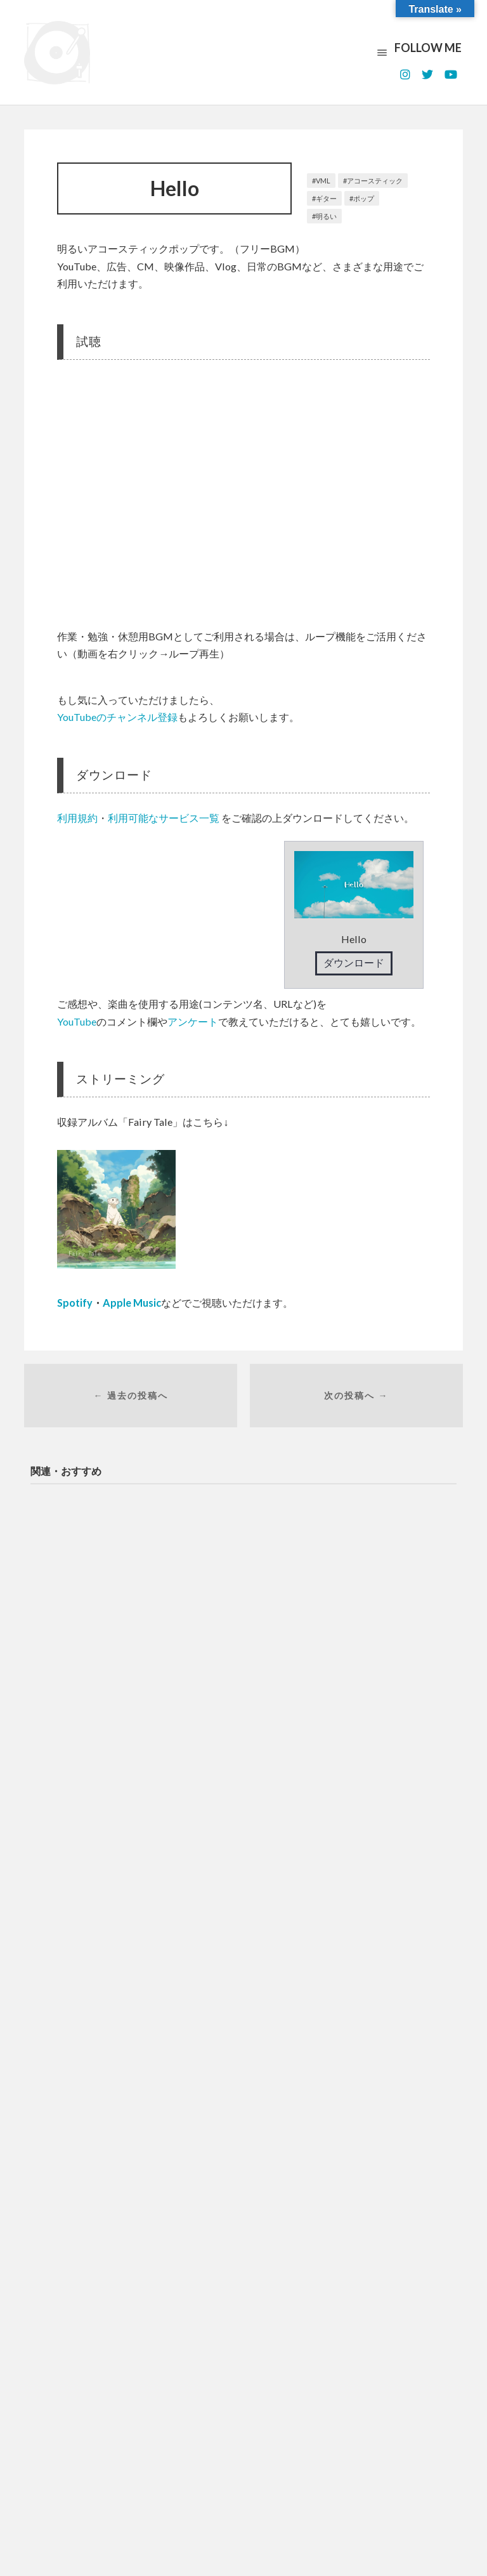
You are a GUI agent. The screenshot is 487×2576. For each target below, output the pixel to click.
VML (323, 180)
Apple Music (132, 1303)
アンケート (192, 1021)
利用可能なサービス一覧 (163, 818)
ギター (326, 198)
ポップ (363, 198)
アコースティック (375, 180)
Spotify (75, 1303)
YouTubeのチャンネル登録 (117, 717)
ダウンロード (353, 962)
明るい (326, 216)
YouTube (76, 1021)
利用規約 (77, 818)
